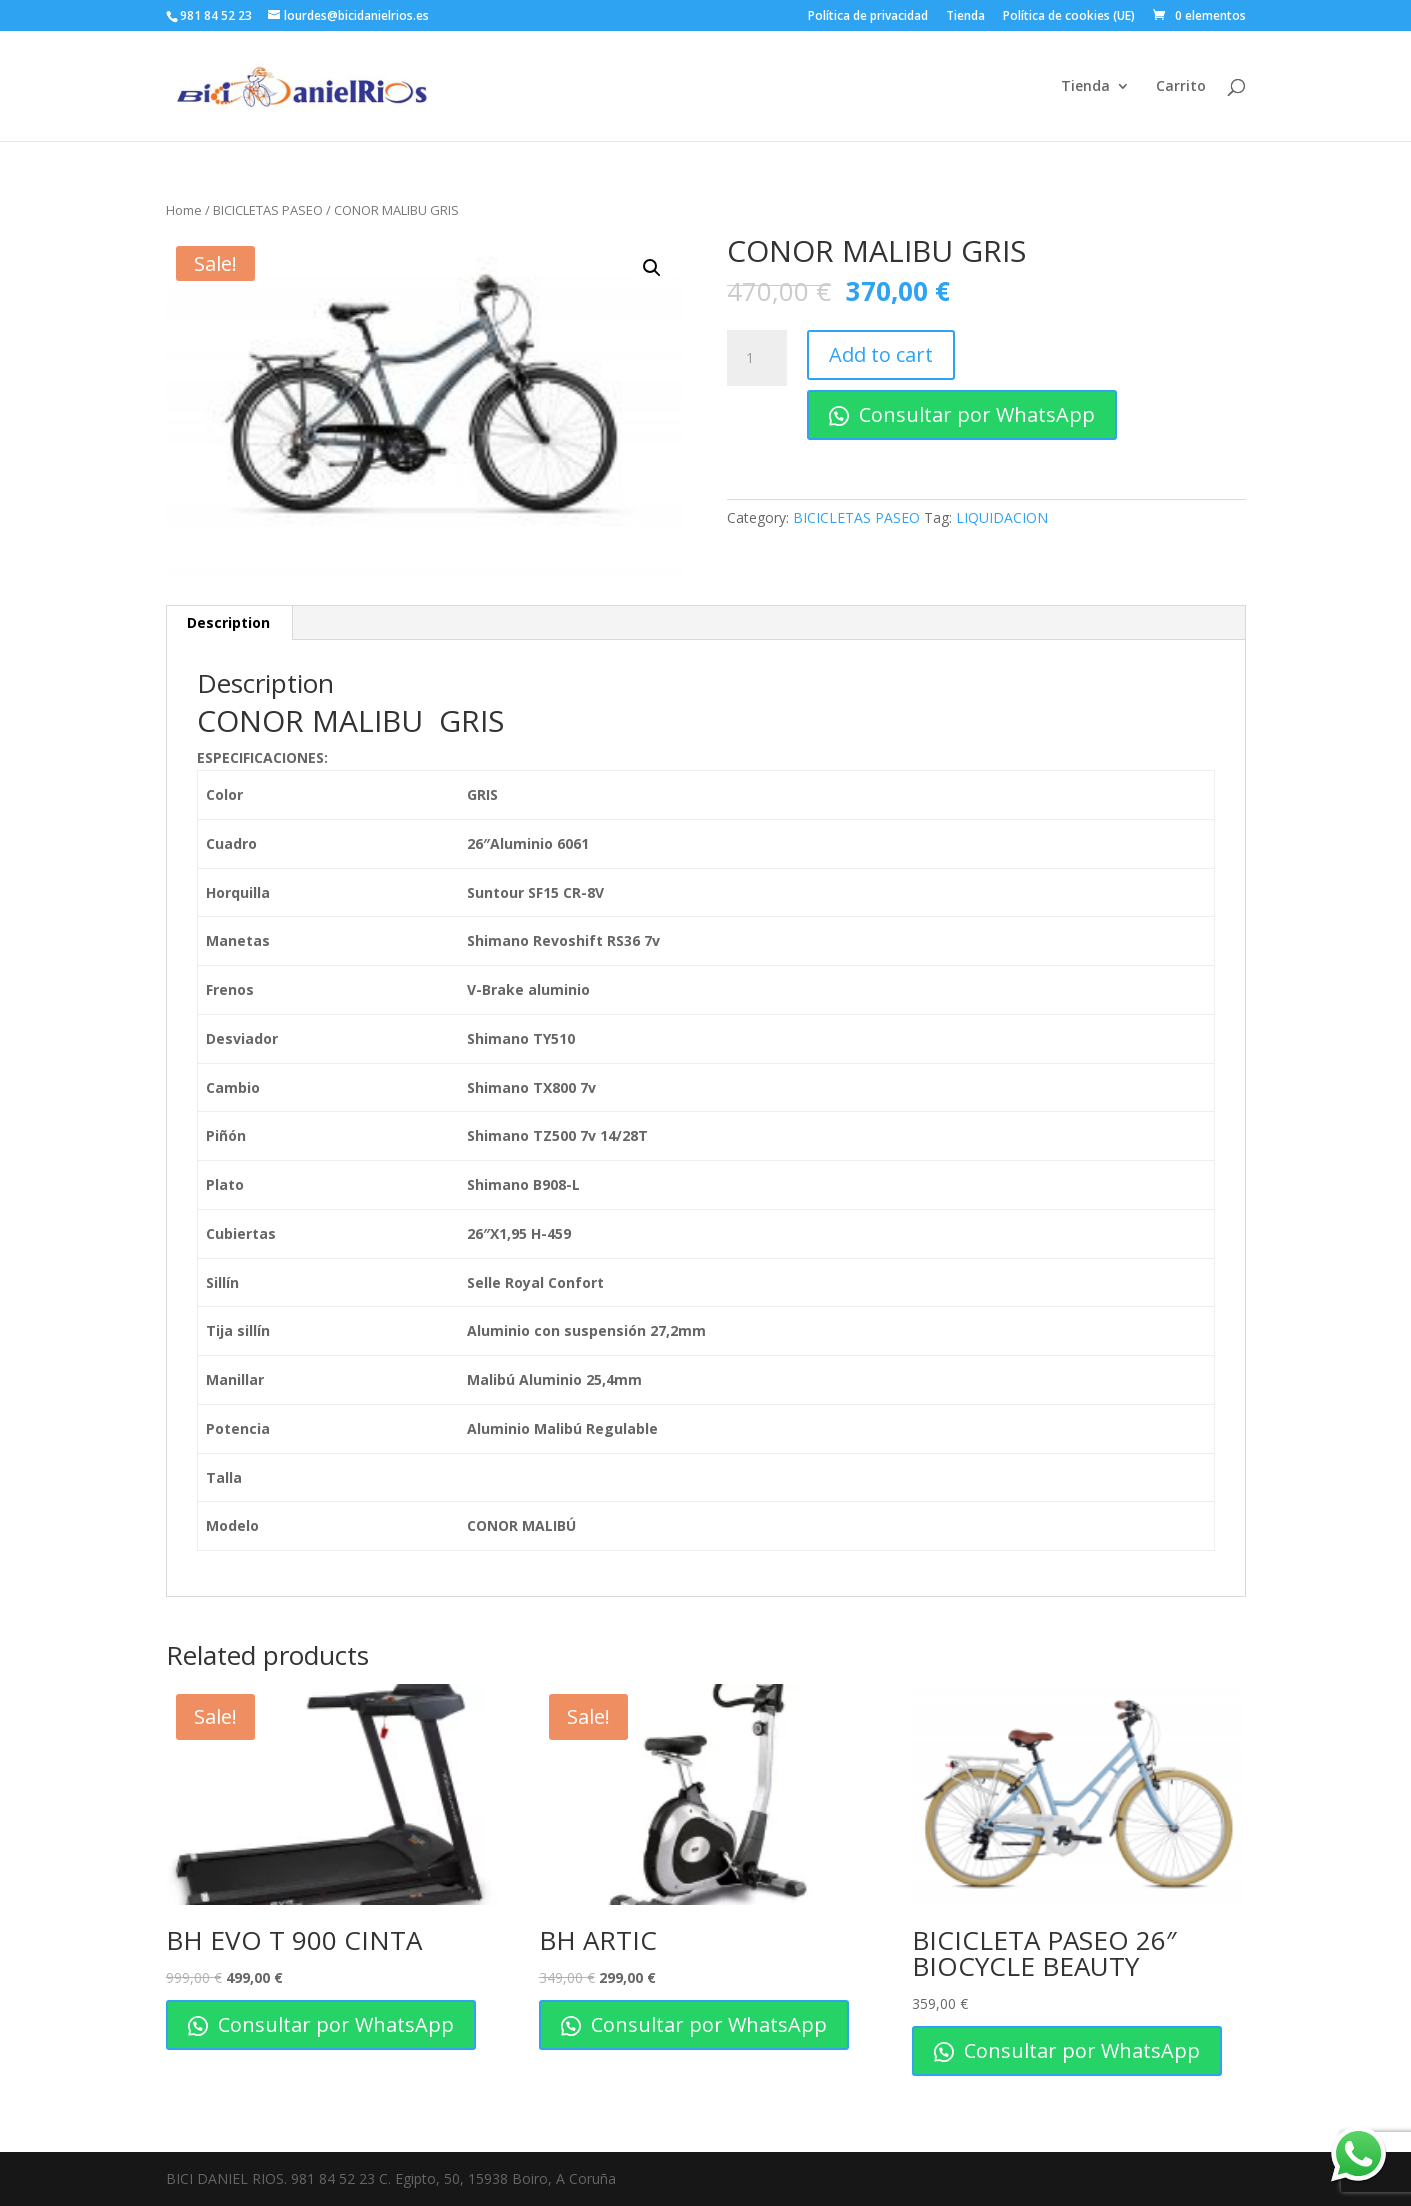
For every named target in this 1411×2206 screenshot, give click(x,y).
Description (228, 622)
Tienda (965, 17)
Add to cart (881, 354)
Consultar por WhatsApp (962, 414)
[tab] (229, 623)
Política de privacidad (868, 17)
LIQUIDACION (1002, 517)
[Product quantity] (757, 358)
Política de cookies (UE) (1069, 17)
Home (184, 210)
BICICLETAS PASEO (268, 210)
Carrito (1181, 87)
